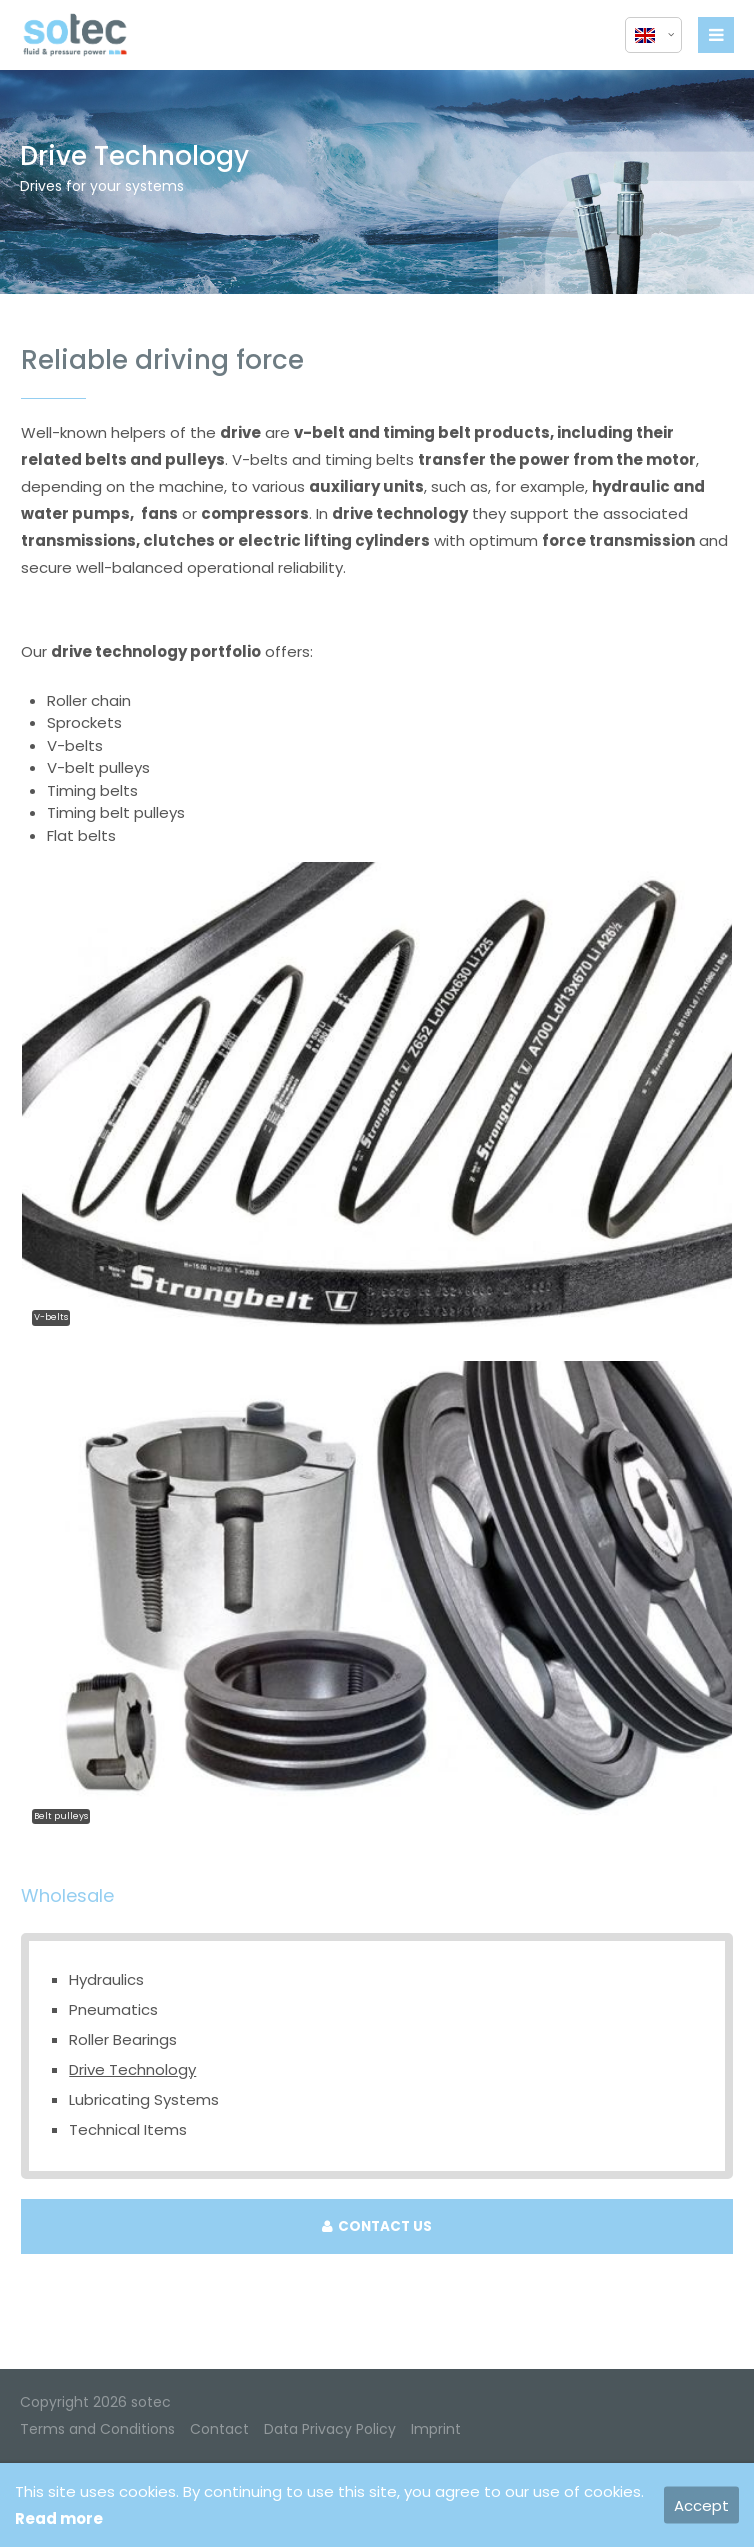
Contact (219, 2429)
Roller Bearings (123, 2039)
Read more (59, 2518)
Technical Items (128, 2129)
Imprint (436, 2429)
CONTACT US (377, 2226)
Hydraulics (106, 1979)
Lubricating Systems (144, 2099)
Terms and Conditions (97, 2429)
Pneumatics (113, 2009)
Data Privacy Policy (330, 2429)
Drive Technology (132, 2069)
